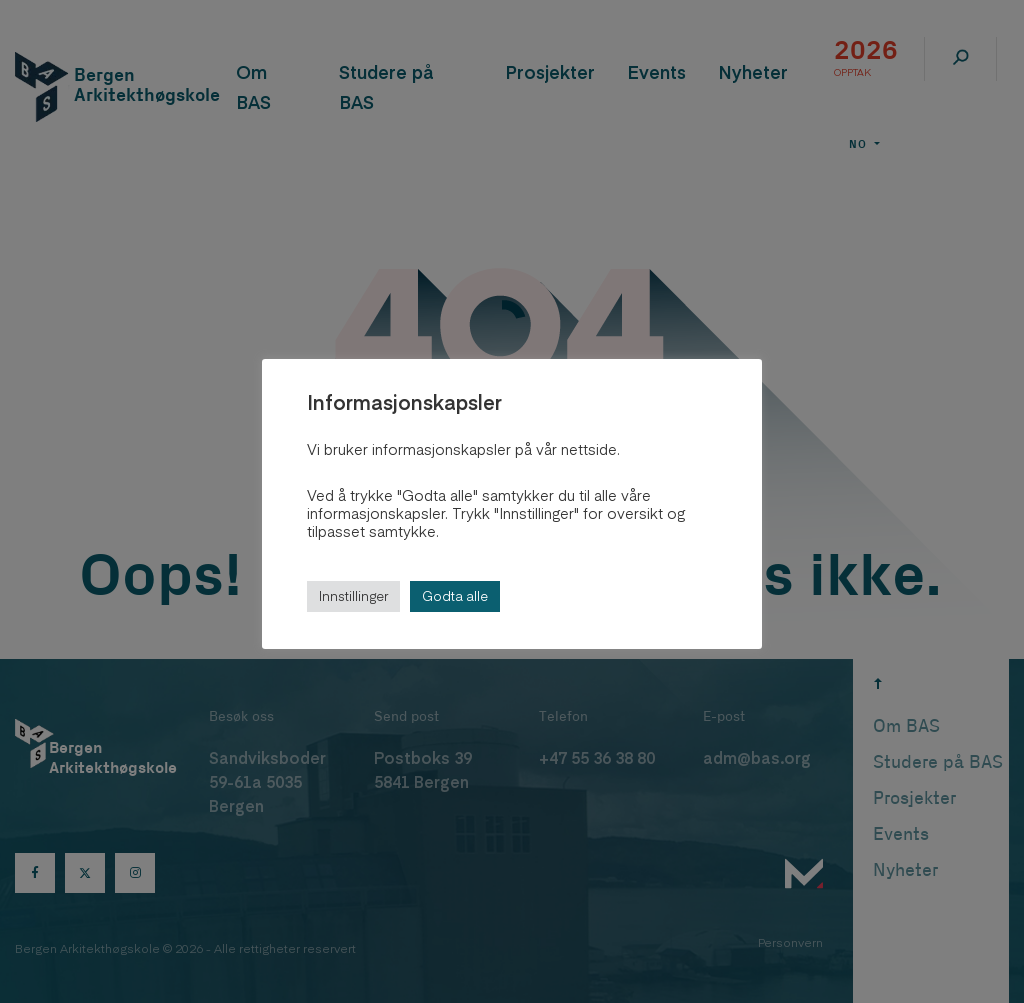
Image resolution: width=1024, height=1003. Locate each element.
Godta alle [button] (455, 596)
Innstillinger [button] (353, 596)
